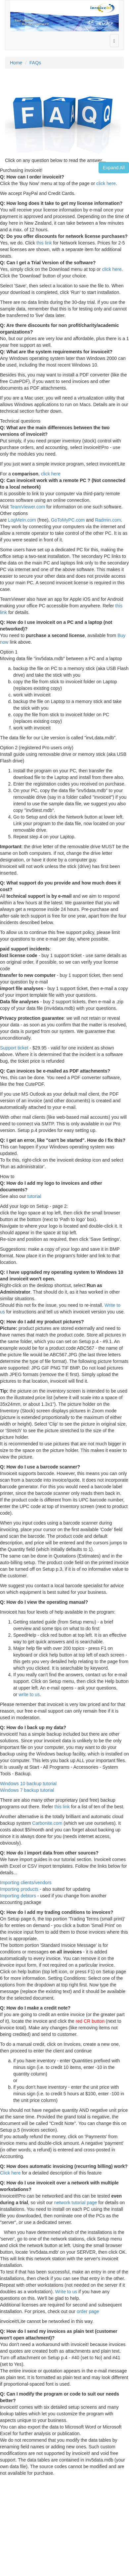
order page (88, 2311)
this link (44, 242)
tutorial (34, 1196)
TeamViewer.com (27, 506)
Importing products (19, 1889)
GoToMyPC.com (68, 520)
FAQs (35, 62)
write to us (29, 1694)
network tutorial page (75, 2202)
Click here (10, 2172)
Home (16, 62)
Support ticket (14, 1047)
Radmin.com (108, 520)
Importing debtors (18, 1895)
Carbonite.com (47, 1823)
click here (106, 183)
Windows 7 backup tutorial (27, 1790)
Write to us (66, 2291)
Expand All (114, 167)
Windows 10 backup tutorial (28, 1783)
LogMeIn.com (22, 520)
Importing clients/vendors (26, 1882)
